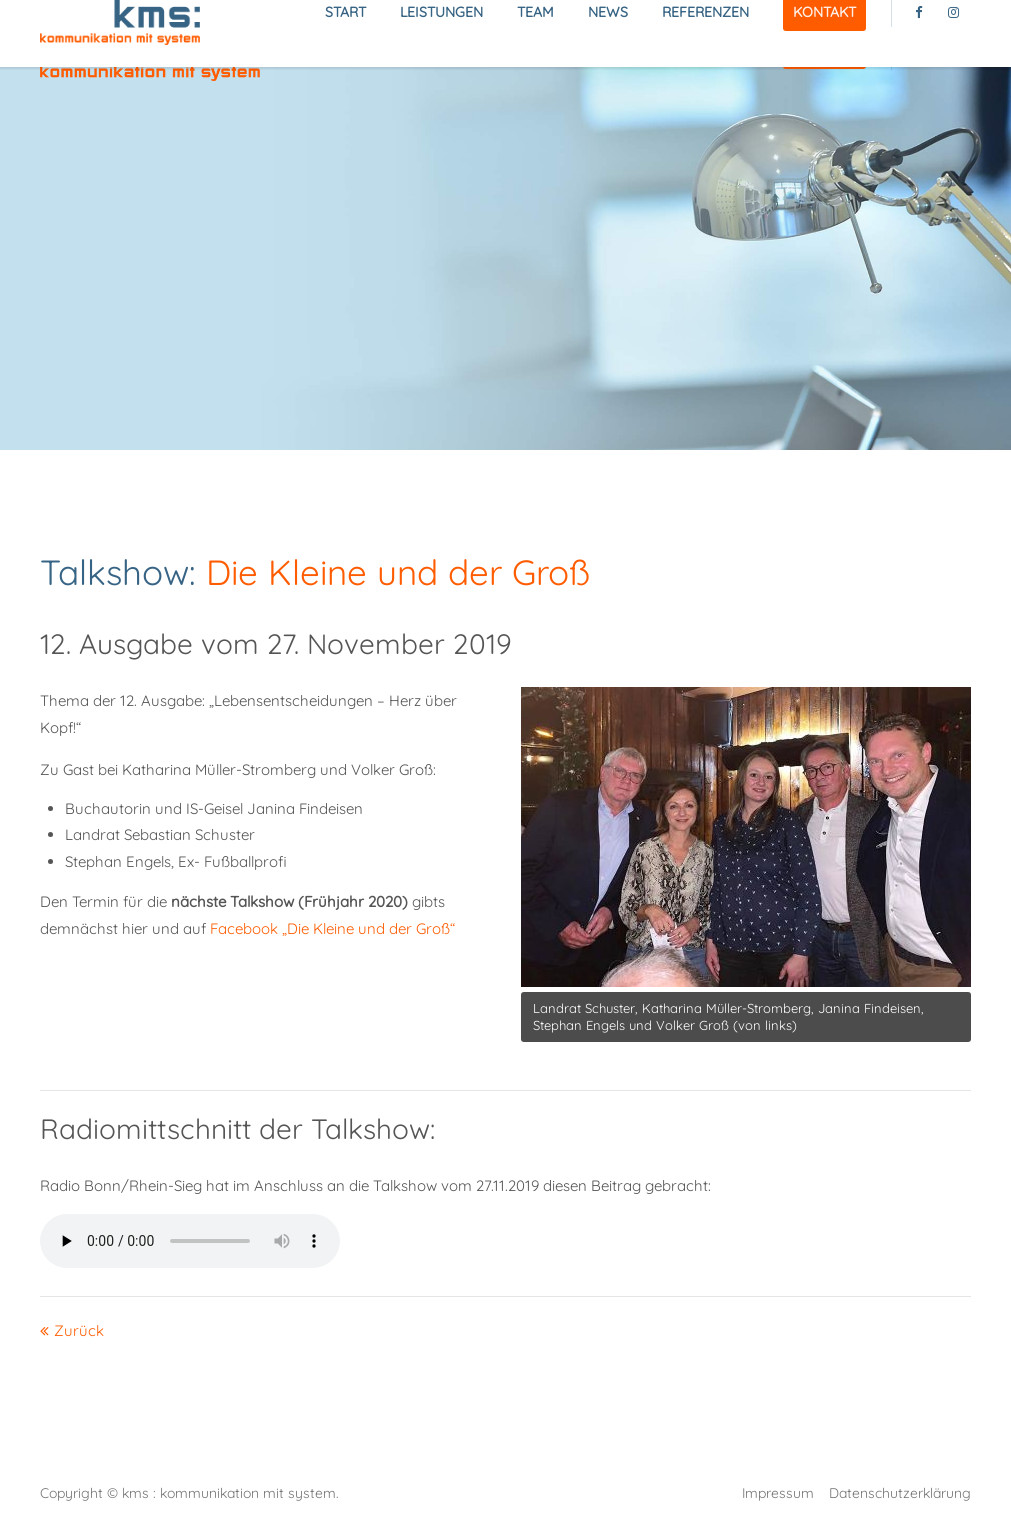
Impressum (778, 1492)
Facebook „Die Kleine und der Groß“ (332, 928)
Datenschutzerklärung (900, 1492)
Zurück (79, 1330)
